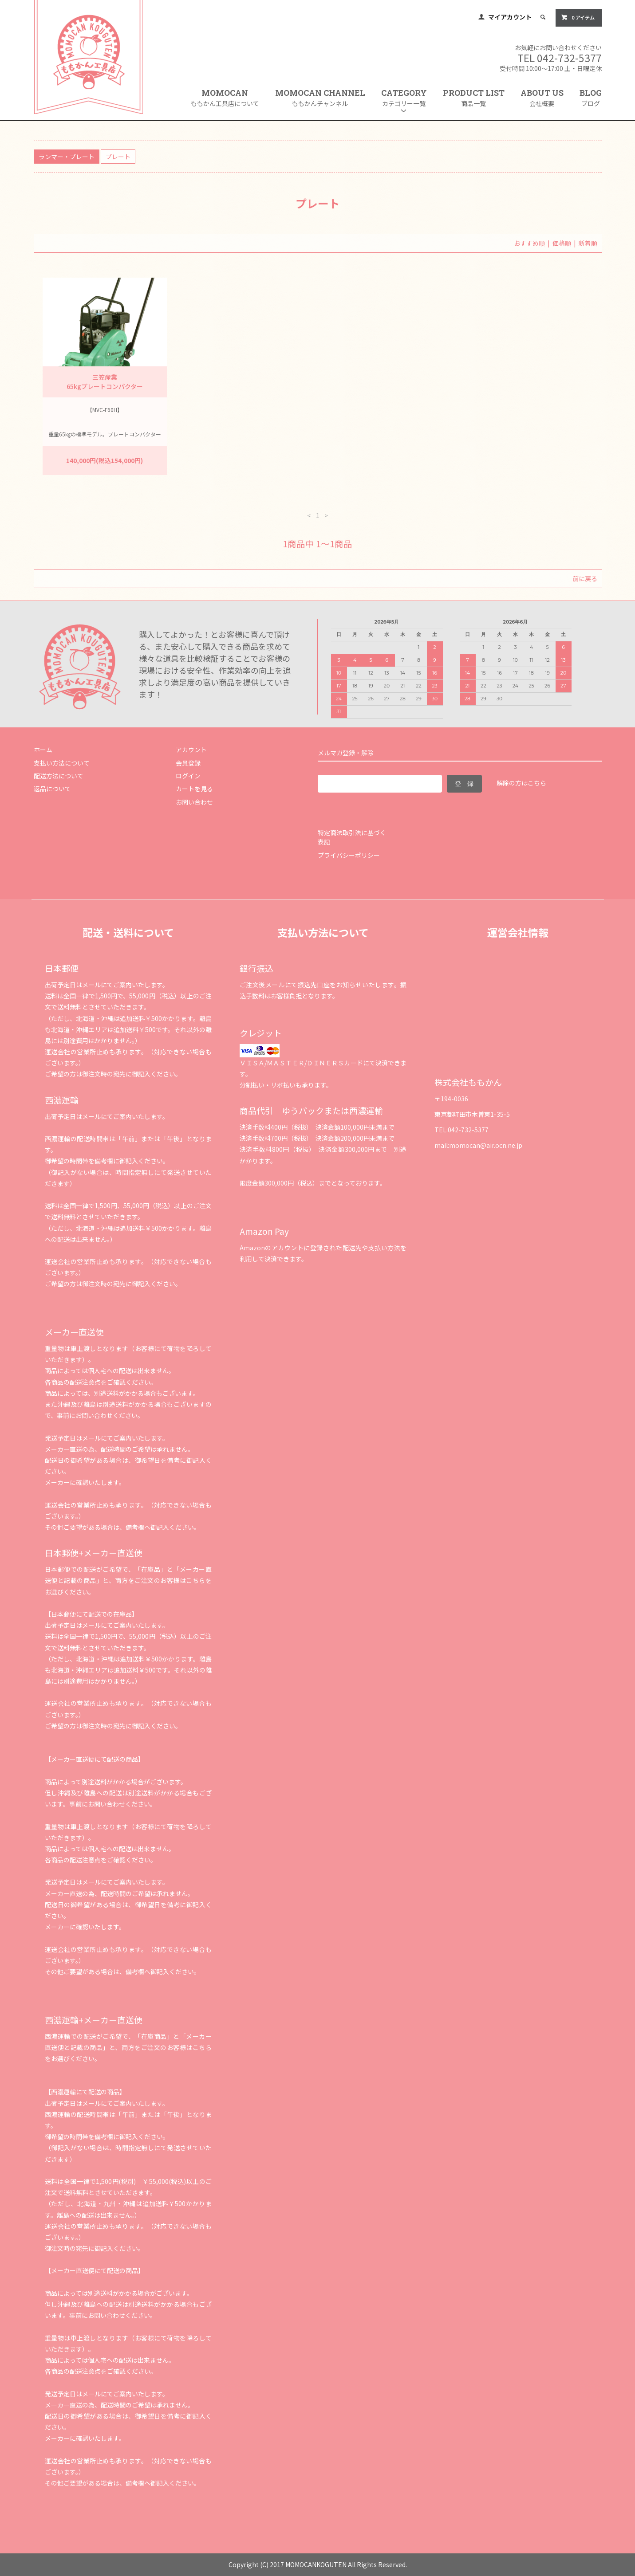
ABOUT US (542, 97)
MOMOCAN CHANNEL (320, 97)
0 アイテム (578, 17)
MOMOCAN (225, 97)
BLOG (591, 97)
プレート (118, 156)
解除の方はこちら (521, 782)
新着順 (588, 243)
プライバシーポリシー (349, 855)
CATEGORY (404, 100)
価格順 (561, 243)
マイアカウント (510, 16)
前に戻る (584, 578)
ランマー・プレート (67, 156)
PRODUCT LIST (474, 97)
